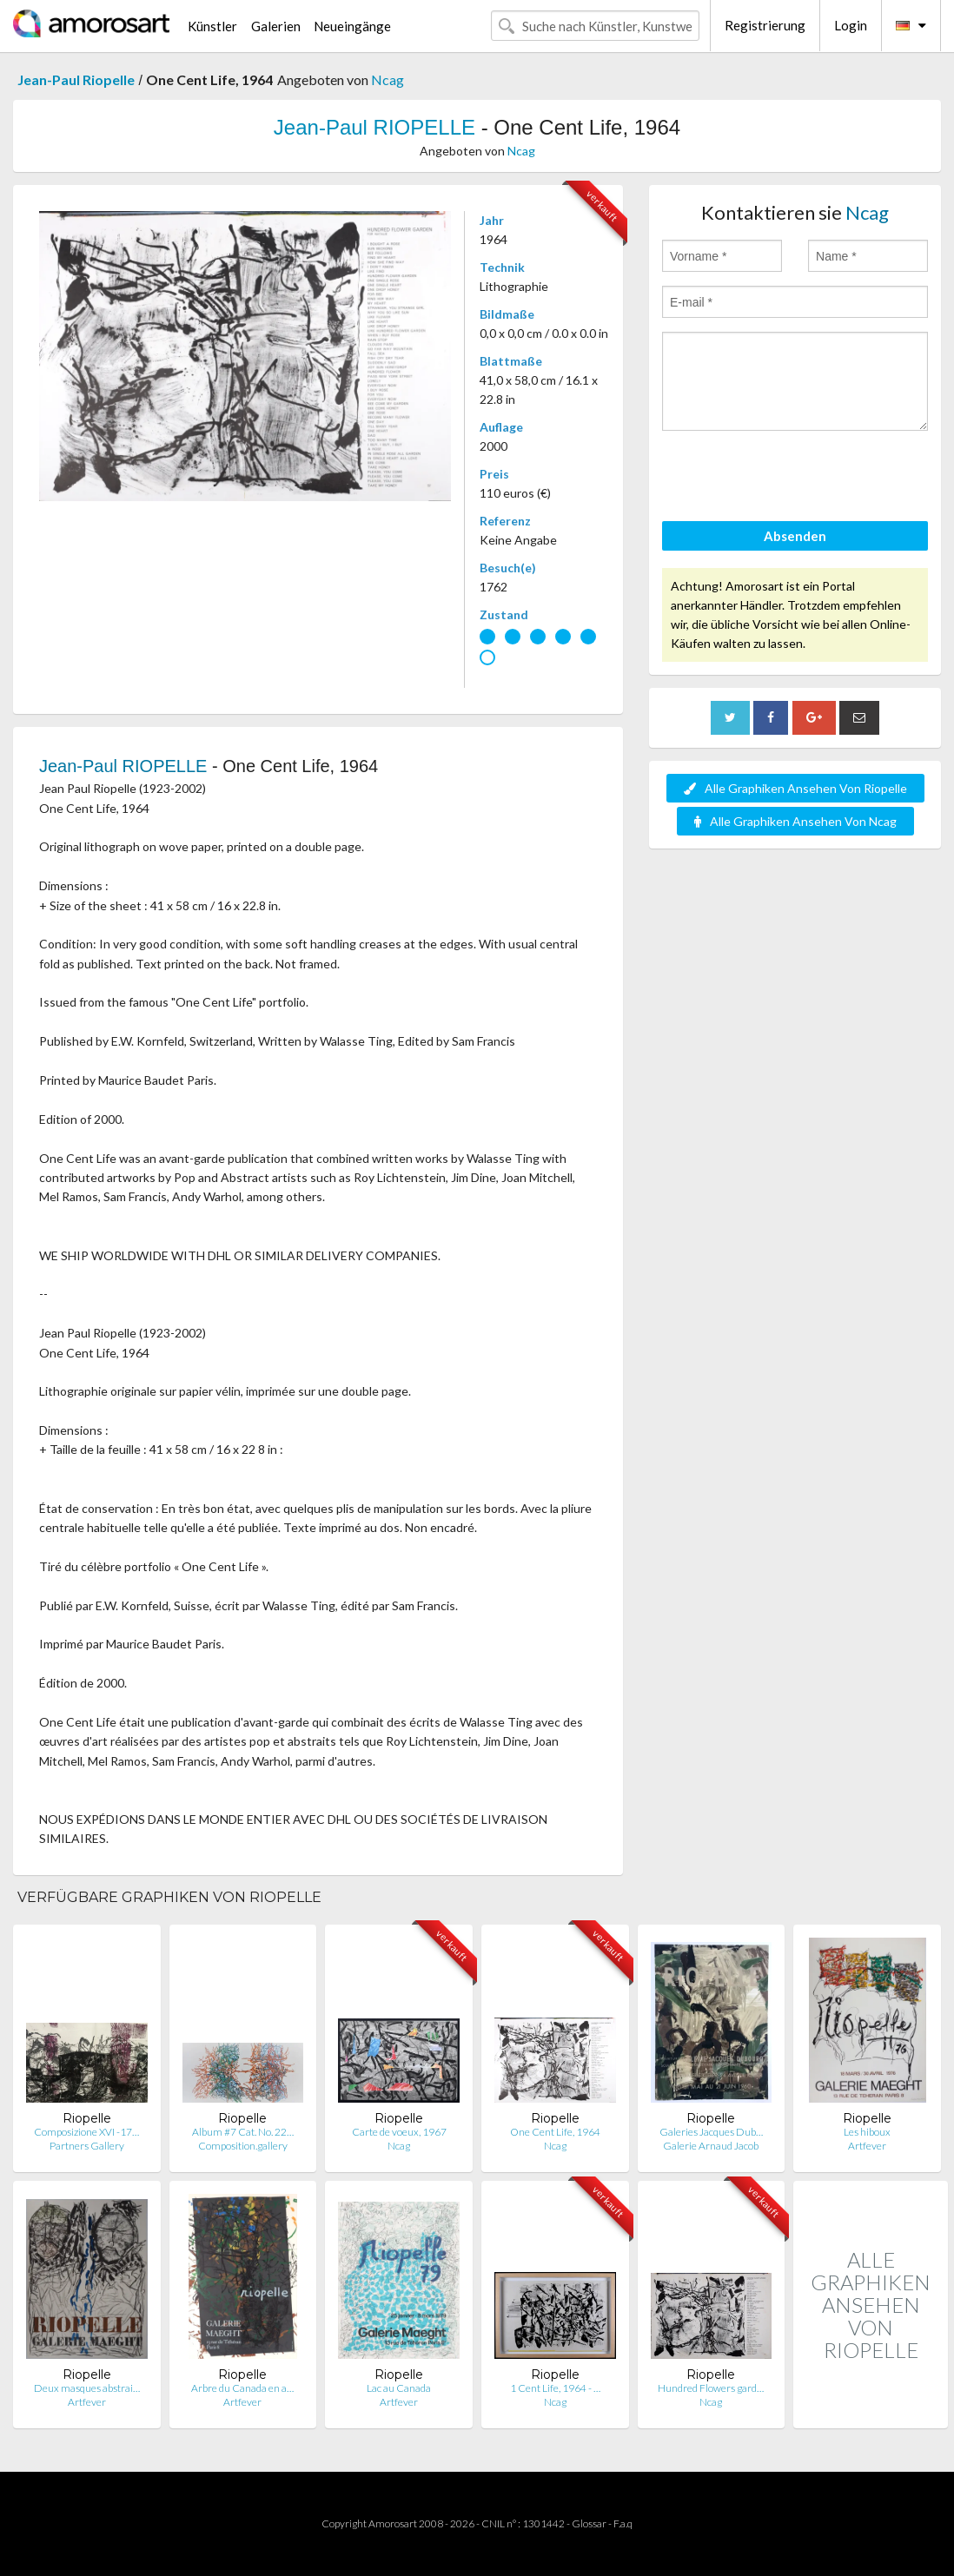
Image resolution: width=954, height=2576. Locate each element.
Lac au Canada (399, 2387)
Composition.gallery (243, 2145)
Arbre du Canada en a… (242, 2387)
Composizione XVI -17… (86, 2131)
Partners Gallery (87, 2145)
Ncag (387, 79)
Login (850, 25)
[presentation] (794, 478)
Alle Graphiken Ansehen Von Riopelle (795, 788)
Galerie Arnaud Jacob (711, 2145)
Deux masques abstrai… (87, 2387)
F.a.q (623, 2523)
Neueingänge (352, 26)
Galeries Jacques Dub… (711, 2131)
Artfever (867, 2145)
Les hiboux (867, 2131)
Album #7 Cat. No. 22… (243, 2131)
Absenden (795, 536)
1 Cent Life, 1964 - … (555, 2387)
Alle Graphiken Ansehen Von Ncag (795, 821)
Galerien (276, 26)
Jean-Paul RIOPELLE (374, 127)
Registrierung (765, 25)
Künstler (212, 26)
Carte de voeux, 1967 (399, 2131)
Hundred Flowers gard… (711, 2387)
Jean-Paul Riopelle (76, 79)
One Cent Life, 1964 (555, 2131)
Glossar (589, 2523)
